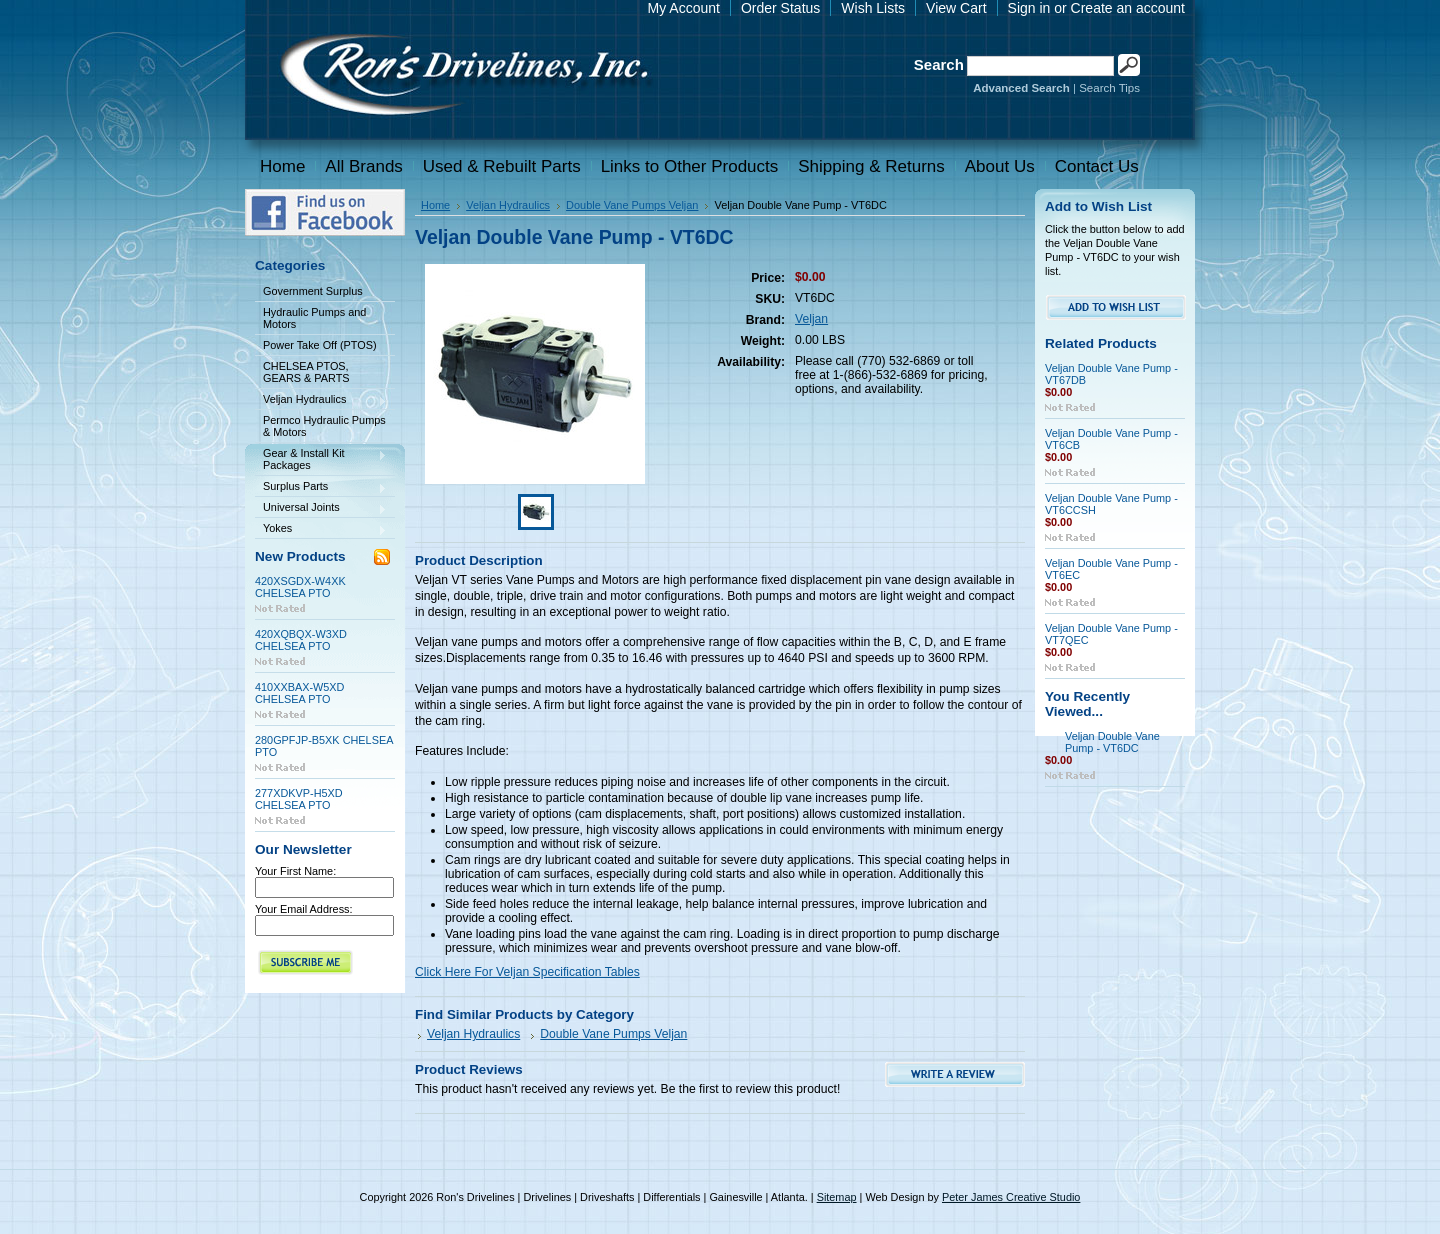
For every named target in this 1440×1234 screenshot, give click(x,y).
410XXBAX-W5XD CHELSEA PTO (299, 693)
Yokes (321, 529)
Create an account (1128, 8)
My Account (684, 8)
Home (435, 205)
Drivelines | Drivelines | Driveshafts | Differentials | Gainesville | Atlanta (462, 77)
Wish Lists (873, 8)
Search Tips (1109, 88)
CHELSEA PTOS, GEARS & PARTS (306, 372)
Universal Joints (321, 508)
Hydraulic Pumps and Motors (314, 318)
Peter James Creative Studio (1011, 1197)
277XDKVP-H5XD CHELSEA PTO (299, 799)
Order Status (780, 8)
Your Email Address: (304, 909)
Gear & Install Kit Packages (321, 459)
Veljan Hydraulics (321, 400)
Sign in (1029, 8)
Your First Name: (295, 871)
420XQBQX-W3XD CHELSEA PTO (301, 640)
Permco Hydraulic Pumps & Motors (324, 426)
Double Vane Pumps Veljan (632, 205)
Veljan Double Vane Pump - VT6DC (1112, 742)
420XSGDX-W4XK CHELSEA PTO (300, 587)
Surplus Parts (321, 487)
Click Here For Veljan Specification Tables (527, 972)
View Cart (956, 8)
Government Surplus (313, 291)
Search (939, 64)
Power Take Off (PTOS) (320, 345)
